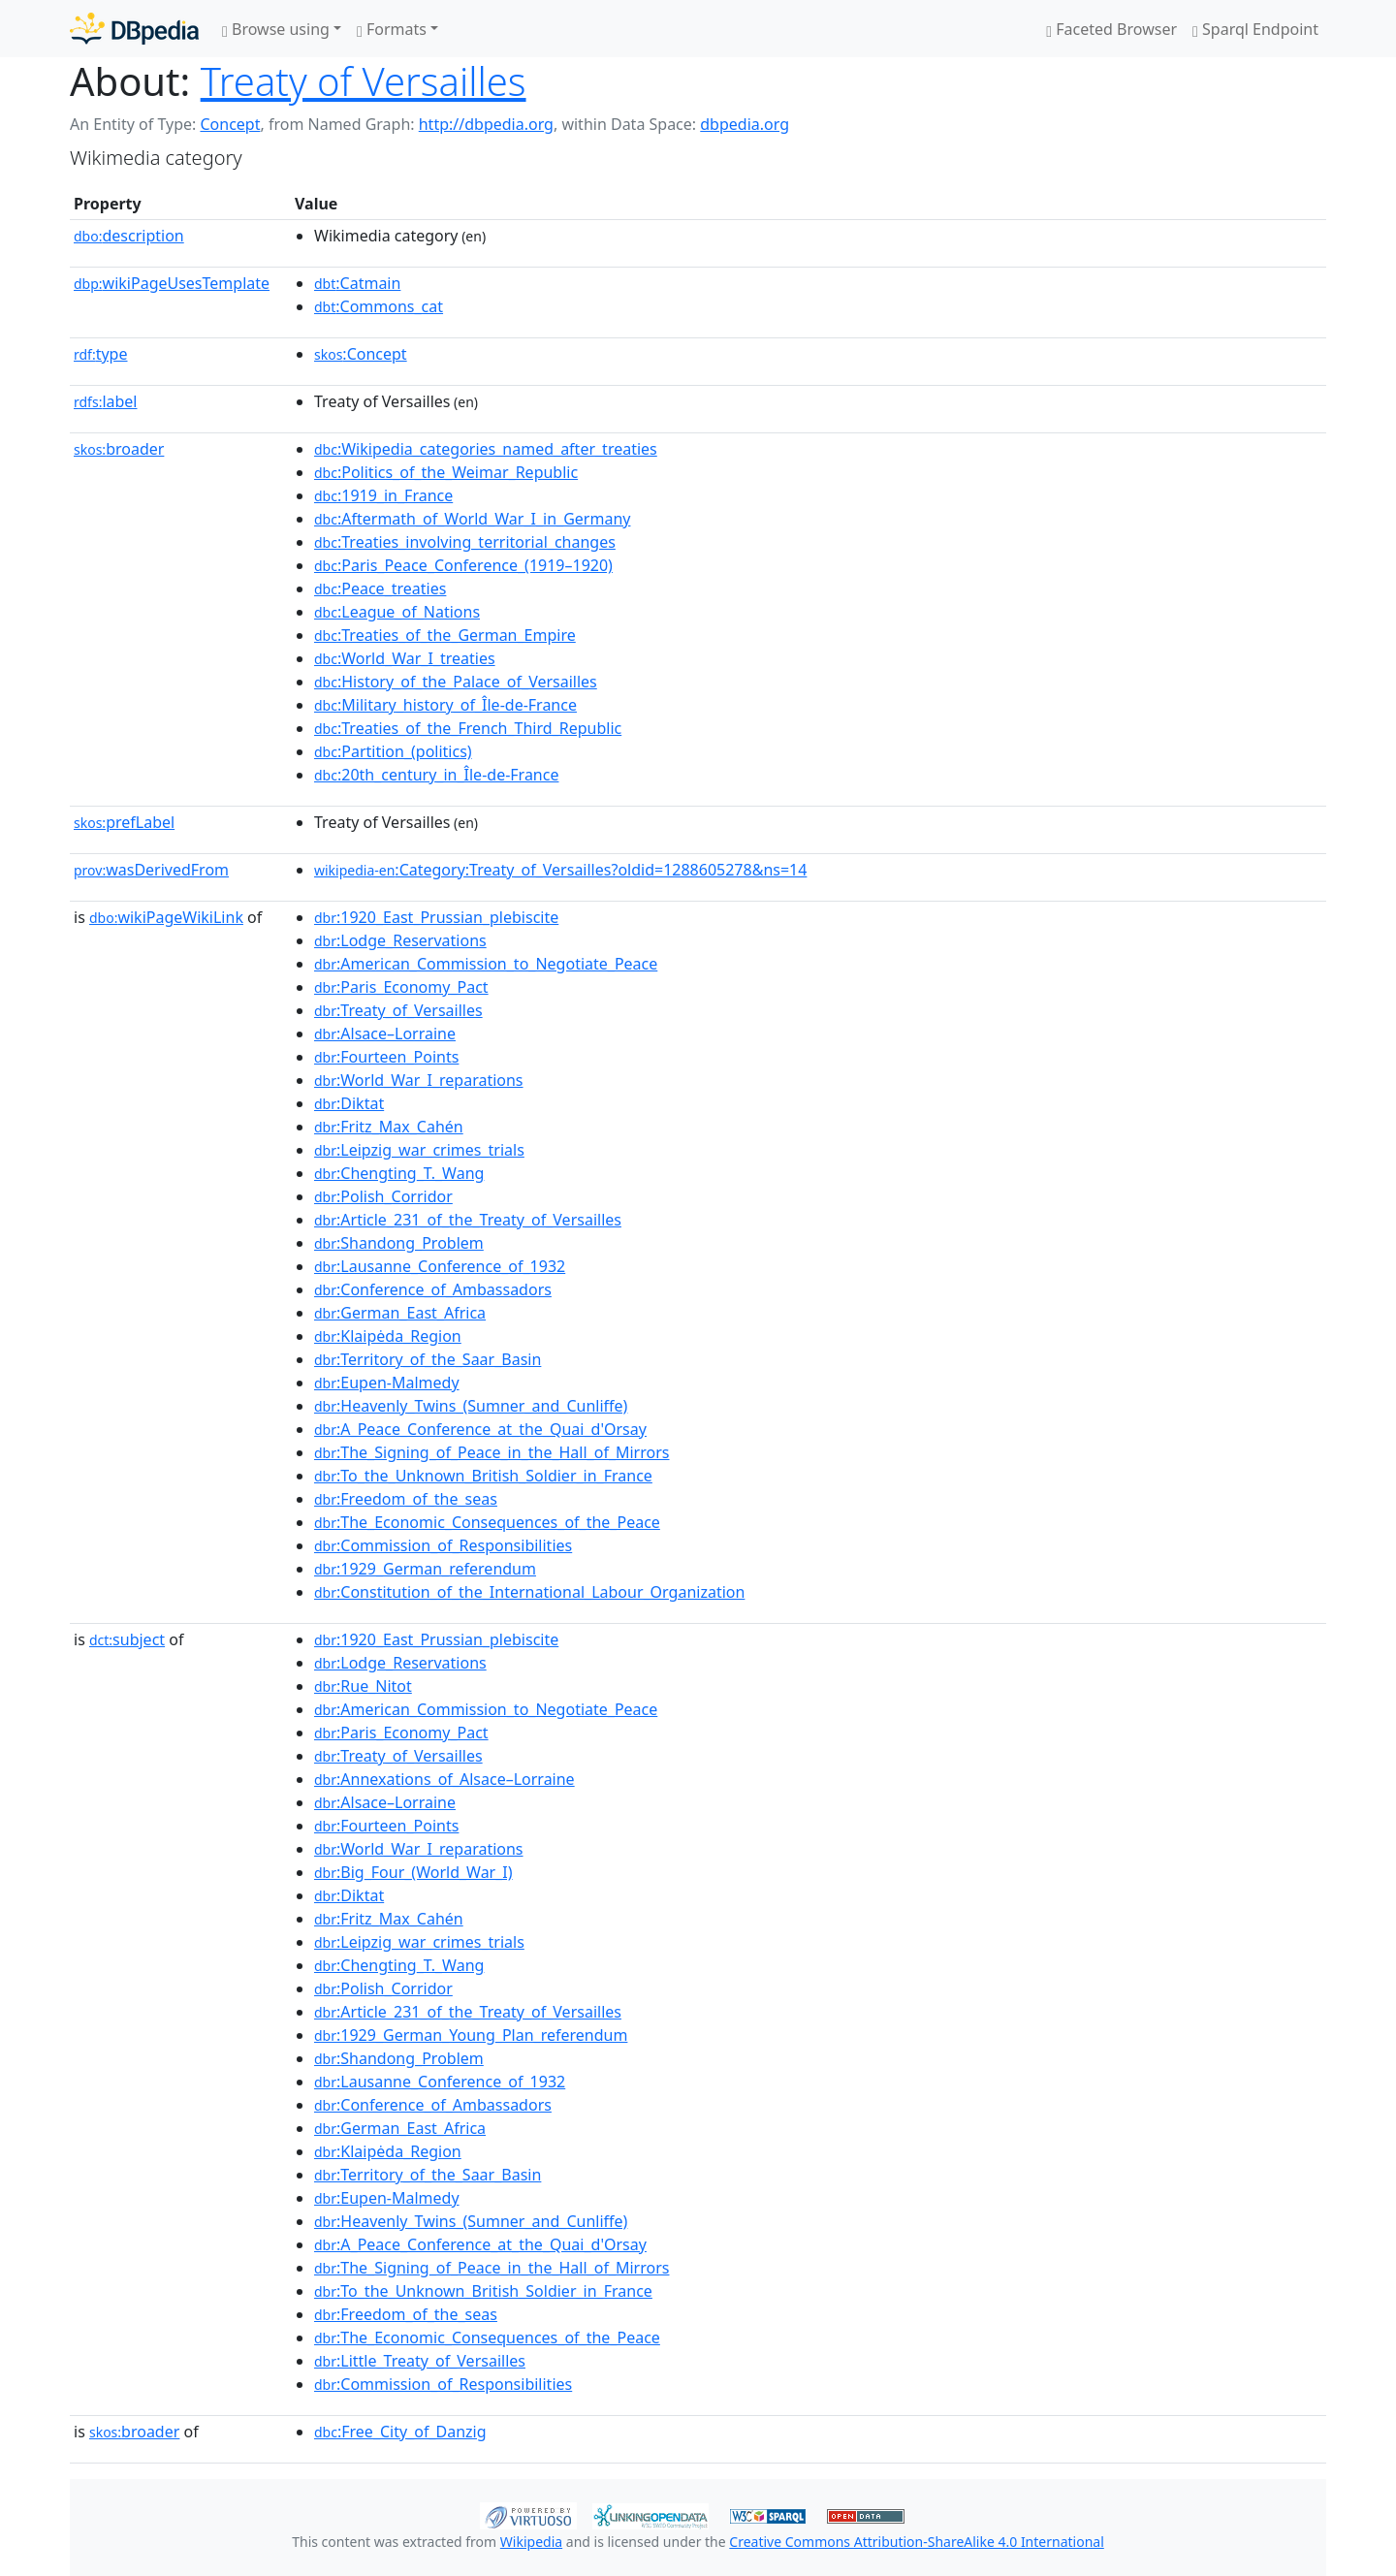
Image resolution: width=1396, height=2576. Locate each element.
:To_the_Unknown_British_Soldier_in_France (483, 1475)
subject (127, 1639)
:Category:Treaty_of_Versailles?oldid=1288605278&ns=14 (560, 869)
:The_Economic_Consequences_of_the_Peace (487, 1522)
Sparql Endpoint (1255, 29)
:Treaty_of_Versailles (398, 1010)
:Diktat (349, 1103)
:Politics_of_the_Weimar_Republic (446, 472)
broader (119, 449)
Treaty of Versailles (363, 81)
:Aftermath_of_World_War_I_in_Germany (472, 518)
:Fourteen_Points (386, 1056)
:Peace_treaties (380, 588)
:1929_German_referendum (425, 1568)
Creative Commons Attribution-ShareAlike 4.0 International (916, 2541)
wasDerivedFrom (151, 869)
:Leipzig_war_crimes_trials (419, 1150)
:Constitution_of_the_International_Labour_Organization (529, 1592)
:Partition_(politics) (393, 751)
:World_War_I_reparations (419, 1080)
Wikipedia (531, 2541)
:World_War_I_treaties (404, 658)
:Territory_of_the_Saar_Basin (427, 1359)
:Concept (360, 354)
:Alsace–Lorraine (385, 1033)
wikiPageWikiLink (166, 917)
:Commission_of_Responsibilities (443, 1545)
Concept (230, 124)
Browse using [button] (276, 29)
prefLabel (124, 822)
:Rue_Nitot (363, 1686)
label (106, 401)
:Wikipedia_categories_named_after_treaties (485, 449)
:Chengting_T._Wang (399, 1173)
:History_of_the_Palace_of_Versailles (455, 681)
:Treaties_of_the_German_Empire (445, 635)
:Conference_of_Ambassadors (433, 1289)
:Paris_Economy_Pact (401, 987)
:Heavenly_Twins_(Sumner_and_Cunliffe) (470, 1405)
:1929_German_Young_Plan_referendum (470, 2035)
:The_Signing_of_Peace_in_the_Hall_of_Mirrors (491, 1452)
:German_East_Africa (400, 1312)
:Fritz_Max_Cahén (388, 1126)
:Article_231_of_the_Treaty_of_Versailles (467, 1219)
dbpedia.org (744, 124)
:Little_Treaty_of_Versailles (419, 2360)
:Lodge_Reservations (400, 940)
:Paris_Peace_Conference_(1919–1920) (463, 565)
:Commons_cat (378, 306)
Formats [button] (392, 29)
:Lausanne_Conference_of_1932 (439, 1266)
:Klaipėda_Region (387, 1336)
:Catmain (357, 283)
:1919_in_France (383, 495)
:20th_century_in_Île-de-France (436, 774)
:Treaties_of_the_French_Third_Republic (467, 728)
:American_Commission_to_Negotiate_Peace (485, 963)
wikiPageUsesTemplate (172, 283)
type (101, 354)
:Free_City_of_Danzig (400, 2431)
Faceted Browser (1111, 29)
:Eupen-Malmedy (387, 1382)
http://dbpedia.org (486, 124)
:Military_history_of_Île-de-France (445, 705)
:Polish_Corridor (383, 1196)
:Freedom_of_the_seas (405, 1499)
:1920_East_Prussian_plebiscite (436, 917)
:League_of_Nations (397, 611)
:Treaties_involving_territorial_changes (465, 542)
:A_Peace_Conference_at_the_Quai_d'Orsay (480, 1429)
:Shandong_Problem (399, 1243)
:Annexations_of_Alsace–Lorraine (444, 1779)
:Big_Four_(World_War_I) (413, 1872)
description (129, 235)
